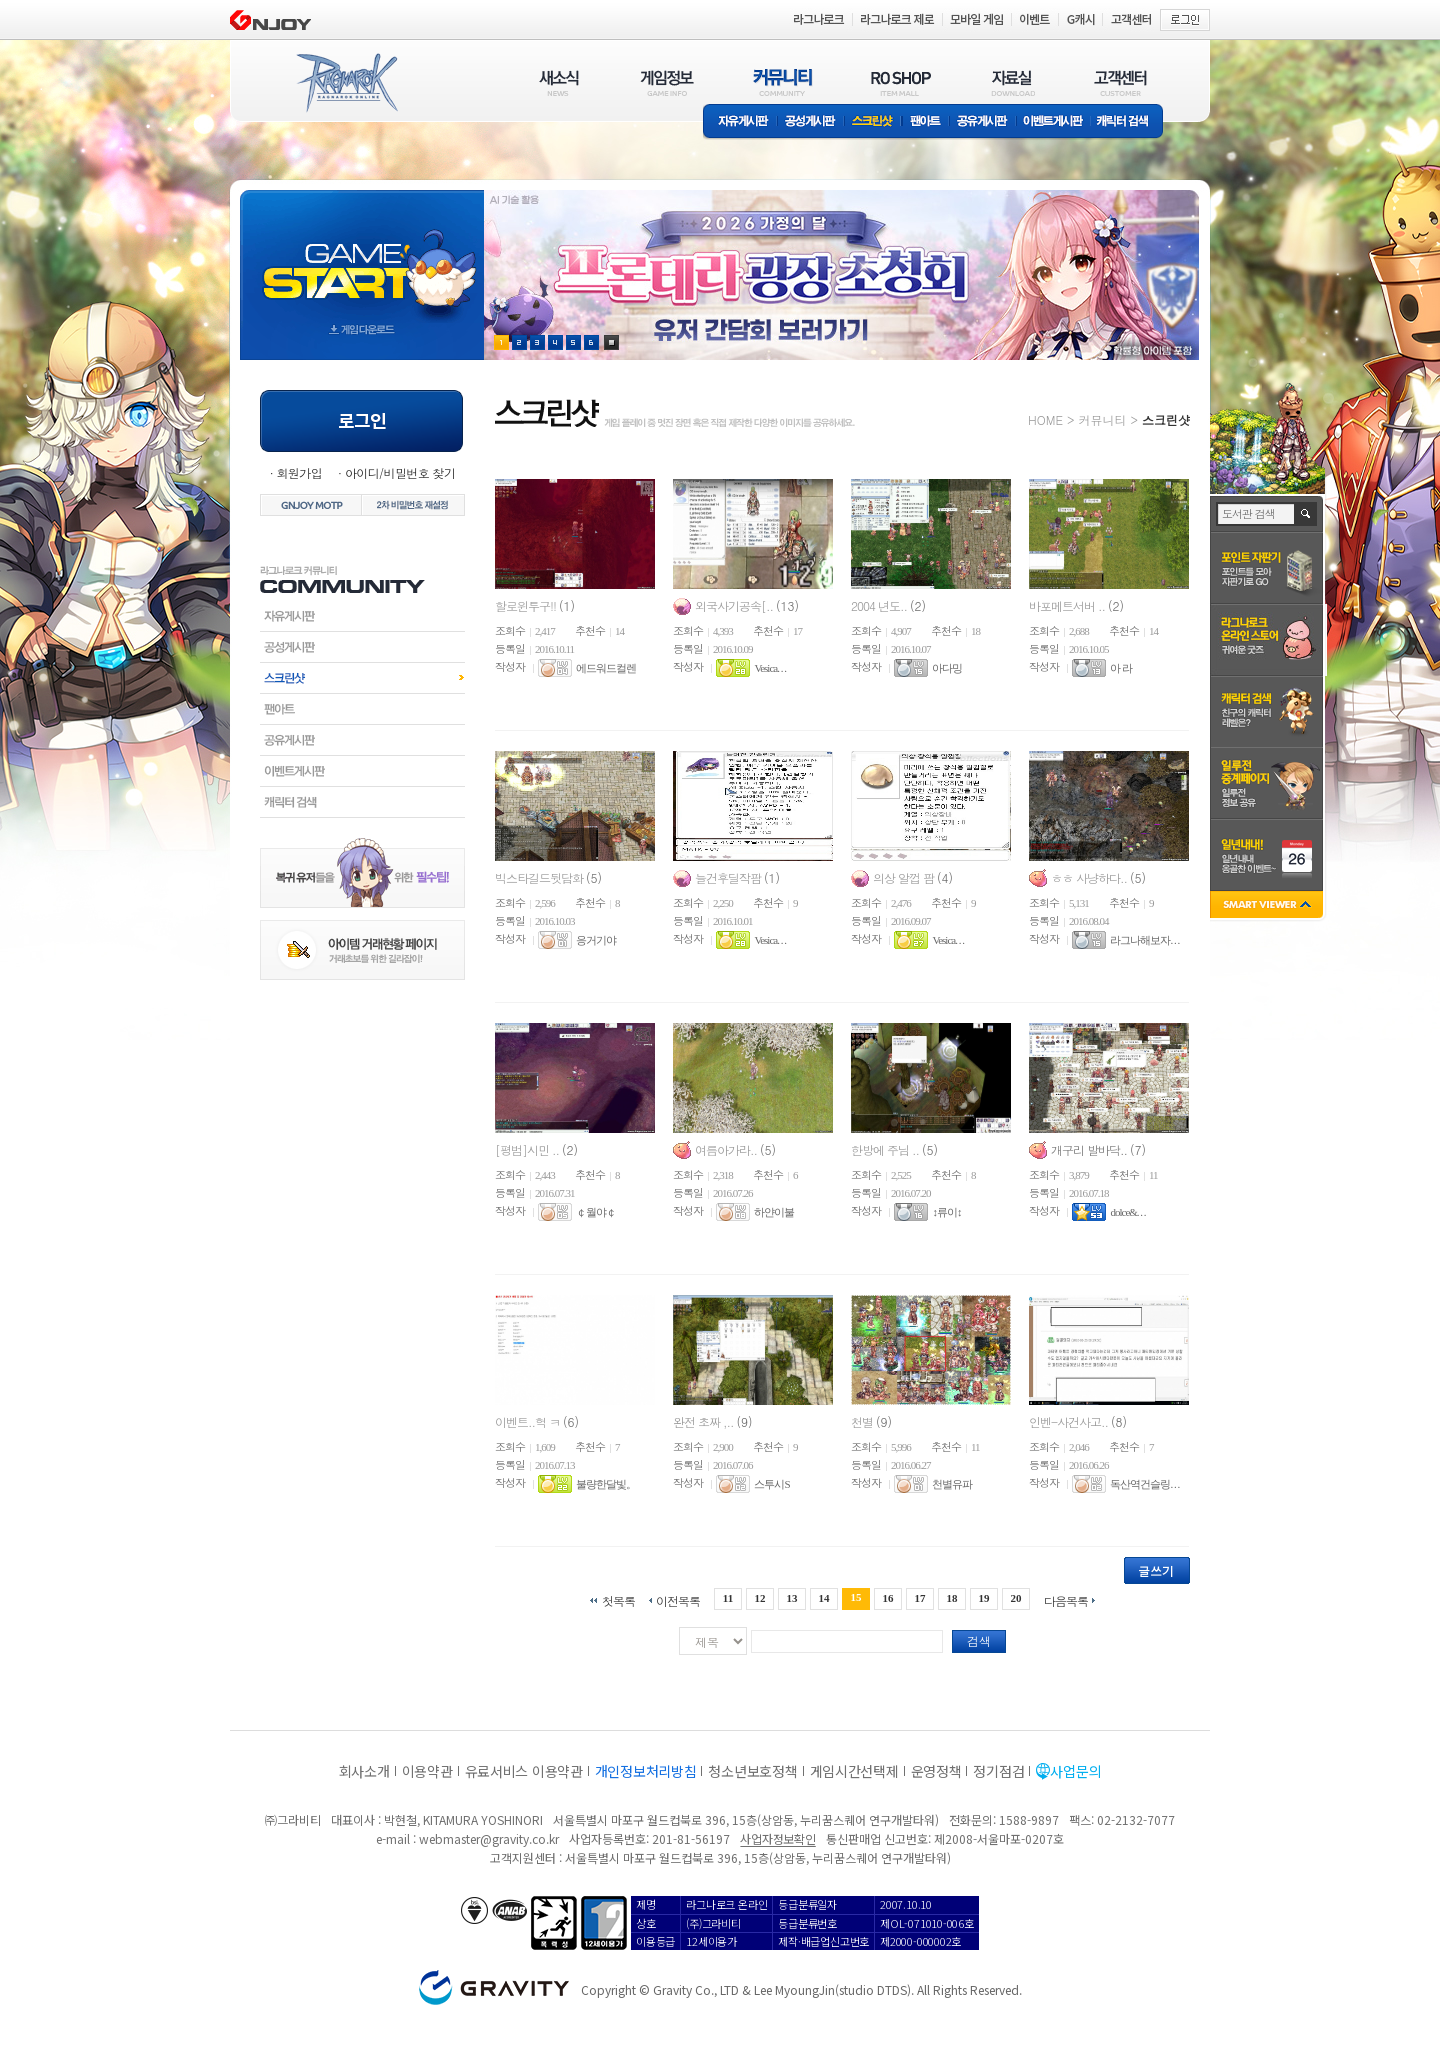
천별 (863, 1421)
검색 (979, 1640)
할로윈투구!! (527, 605)
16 (888, 1598)
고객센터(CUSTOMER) (1120, 82)
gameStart (362, 256)
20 (1016, 1598)
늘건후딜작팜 (729, 877)
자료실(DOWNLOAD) (1012, 82)
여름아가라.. (727, 1149)
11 (728, 1598)
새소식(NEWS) (559, 82)
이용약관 (427, 1771)
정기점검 (998, 1771)
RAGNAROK (346, 83)
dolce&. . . (1127, 1212)
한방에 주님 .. (886, 1149)
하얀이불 (774, 1212)
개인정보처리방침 (646, 1771)
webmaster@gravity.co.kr (489, 1838)
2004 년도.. (880, 605)
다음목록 (1066, 1599)
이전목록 (678, 1599)
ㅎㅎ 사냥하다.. (1090, 877)
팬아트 (925, 122)
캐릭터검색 (362, 802)
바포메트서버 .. (1068, 605)
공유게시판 (982, 122)
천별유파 (952, 1484)
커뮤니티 (1102, 419)
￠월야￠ (596, 1212)
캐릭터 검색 (1129, 122)
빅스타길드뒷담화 (540, 877)
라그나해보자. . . (1144, 940)
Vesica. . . (769, 668)
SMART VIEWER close (1268, 906)
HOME (1045, 419)
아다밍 (947, 668)
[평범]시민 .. (528, 1149)
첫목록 (618, 1599)
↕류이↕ (946, 1212)
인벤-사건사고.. (1070, 1421)
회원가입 (299, 472)
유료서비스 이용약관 (524, 1771)
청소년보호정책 (752, 1771)
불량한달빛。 (606, 1484)
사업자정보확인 (777, 1838)
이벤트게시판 (1053, 122)
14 (823, 1598)
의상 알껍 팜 (905, 877)
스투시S (771, 1484)
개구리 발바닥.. (1090, 1149)
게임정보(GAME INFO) (667, 82)
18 (952, 1598)
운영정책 (936, 1771)
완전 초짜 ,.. (705, 1421)
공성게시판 (811, 122)
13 (791, 1598)
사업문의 (1075, 1771)
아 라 (1121, 668)
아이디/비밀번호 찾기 (400, 472)
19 (984, 1598)
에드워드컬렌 (606, 668)
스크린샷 (873, 122)
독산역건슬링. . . (1144, 1484)
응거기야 (596, 940)
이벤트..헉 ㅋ (529, 1421)
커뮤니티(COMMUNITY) (783, 82)
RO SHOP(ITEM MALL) (901, 82)
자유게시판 (740, 122)
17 (920, 1598)
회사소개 (364, 1771)
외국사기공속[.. (735, 605)
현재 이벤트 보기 (611, 342)
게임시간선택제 (854, 1771)
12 (759, 1598)
